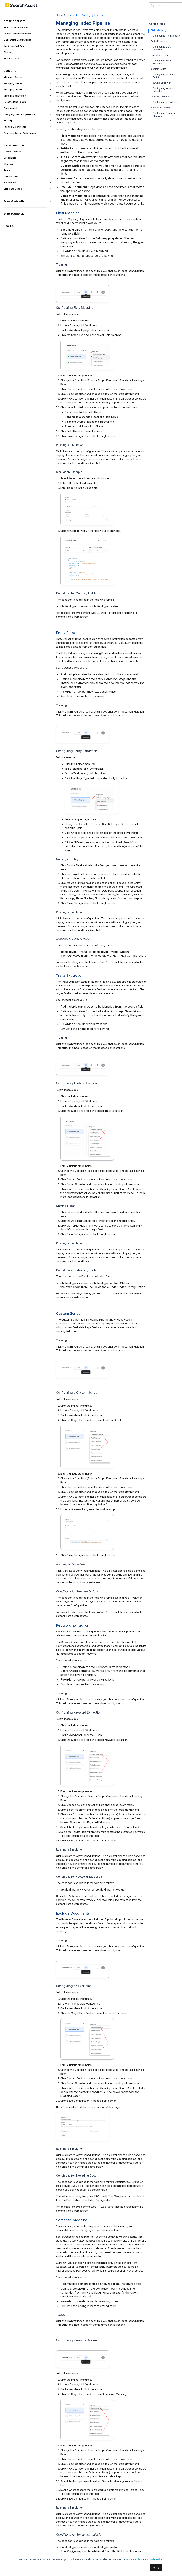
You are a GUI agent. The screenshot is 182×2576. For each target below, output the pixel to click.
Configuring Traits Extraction (162, 62)
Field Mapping (158, 30)
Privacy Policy (134, 2559)
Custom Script (158, 69)
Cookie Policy (154, 2559)
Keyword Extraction (161, 82)
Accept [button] (156, 2568)
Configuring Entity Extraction (162, 48)
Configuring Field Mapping (167, 35)
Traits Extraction (159, 55)
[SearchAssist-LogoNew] (21, 5)
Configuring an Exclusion (166, 102)
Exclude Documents (161, 96)
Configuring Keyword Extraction (164, 89)
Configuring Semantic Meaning (164, 114)
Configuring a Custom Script (164, 76)
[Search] (152, 5)
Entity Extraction (159, 41)
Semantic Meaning (160, 107)
